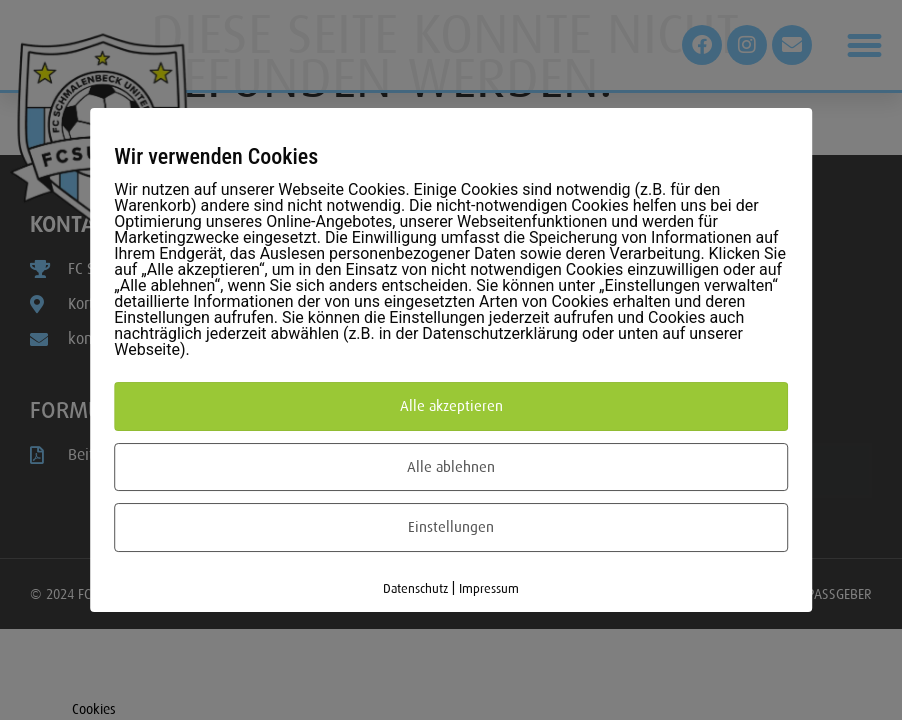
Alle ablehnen (451, 467)
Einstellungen (451, 527)
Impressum (489, 588)
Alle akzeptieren (451, 406)
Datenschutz (415, 588)
